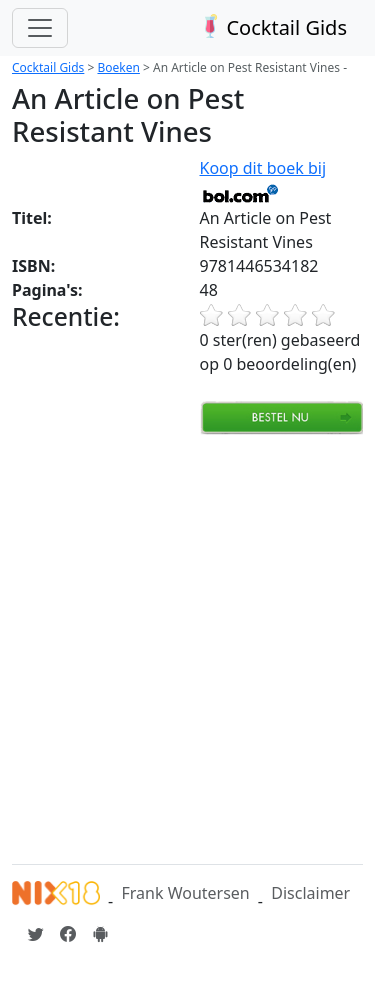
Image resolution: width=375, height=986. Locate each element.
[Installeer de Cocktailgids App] (100, 934)
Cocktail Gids (271, 27)
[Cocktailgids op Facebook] (68, 934)
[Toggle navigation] (40, 28)
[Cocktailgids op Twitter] (36, 934)
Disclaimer (310, 893)
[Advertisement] (187, 646)
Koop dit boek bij (263, 180)
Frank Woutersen (185, 893)
